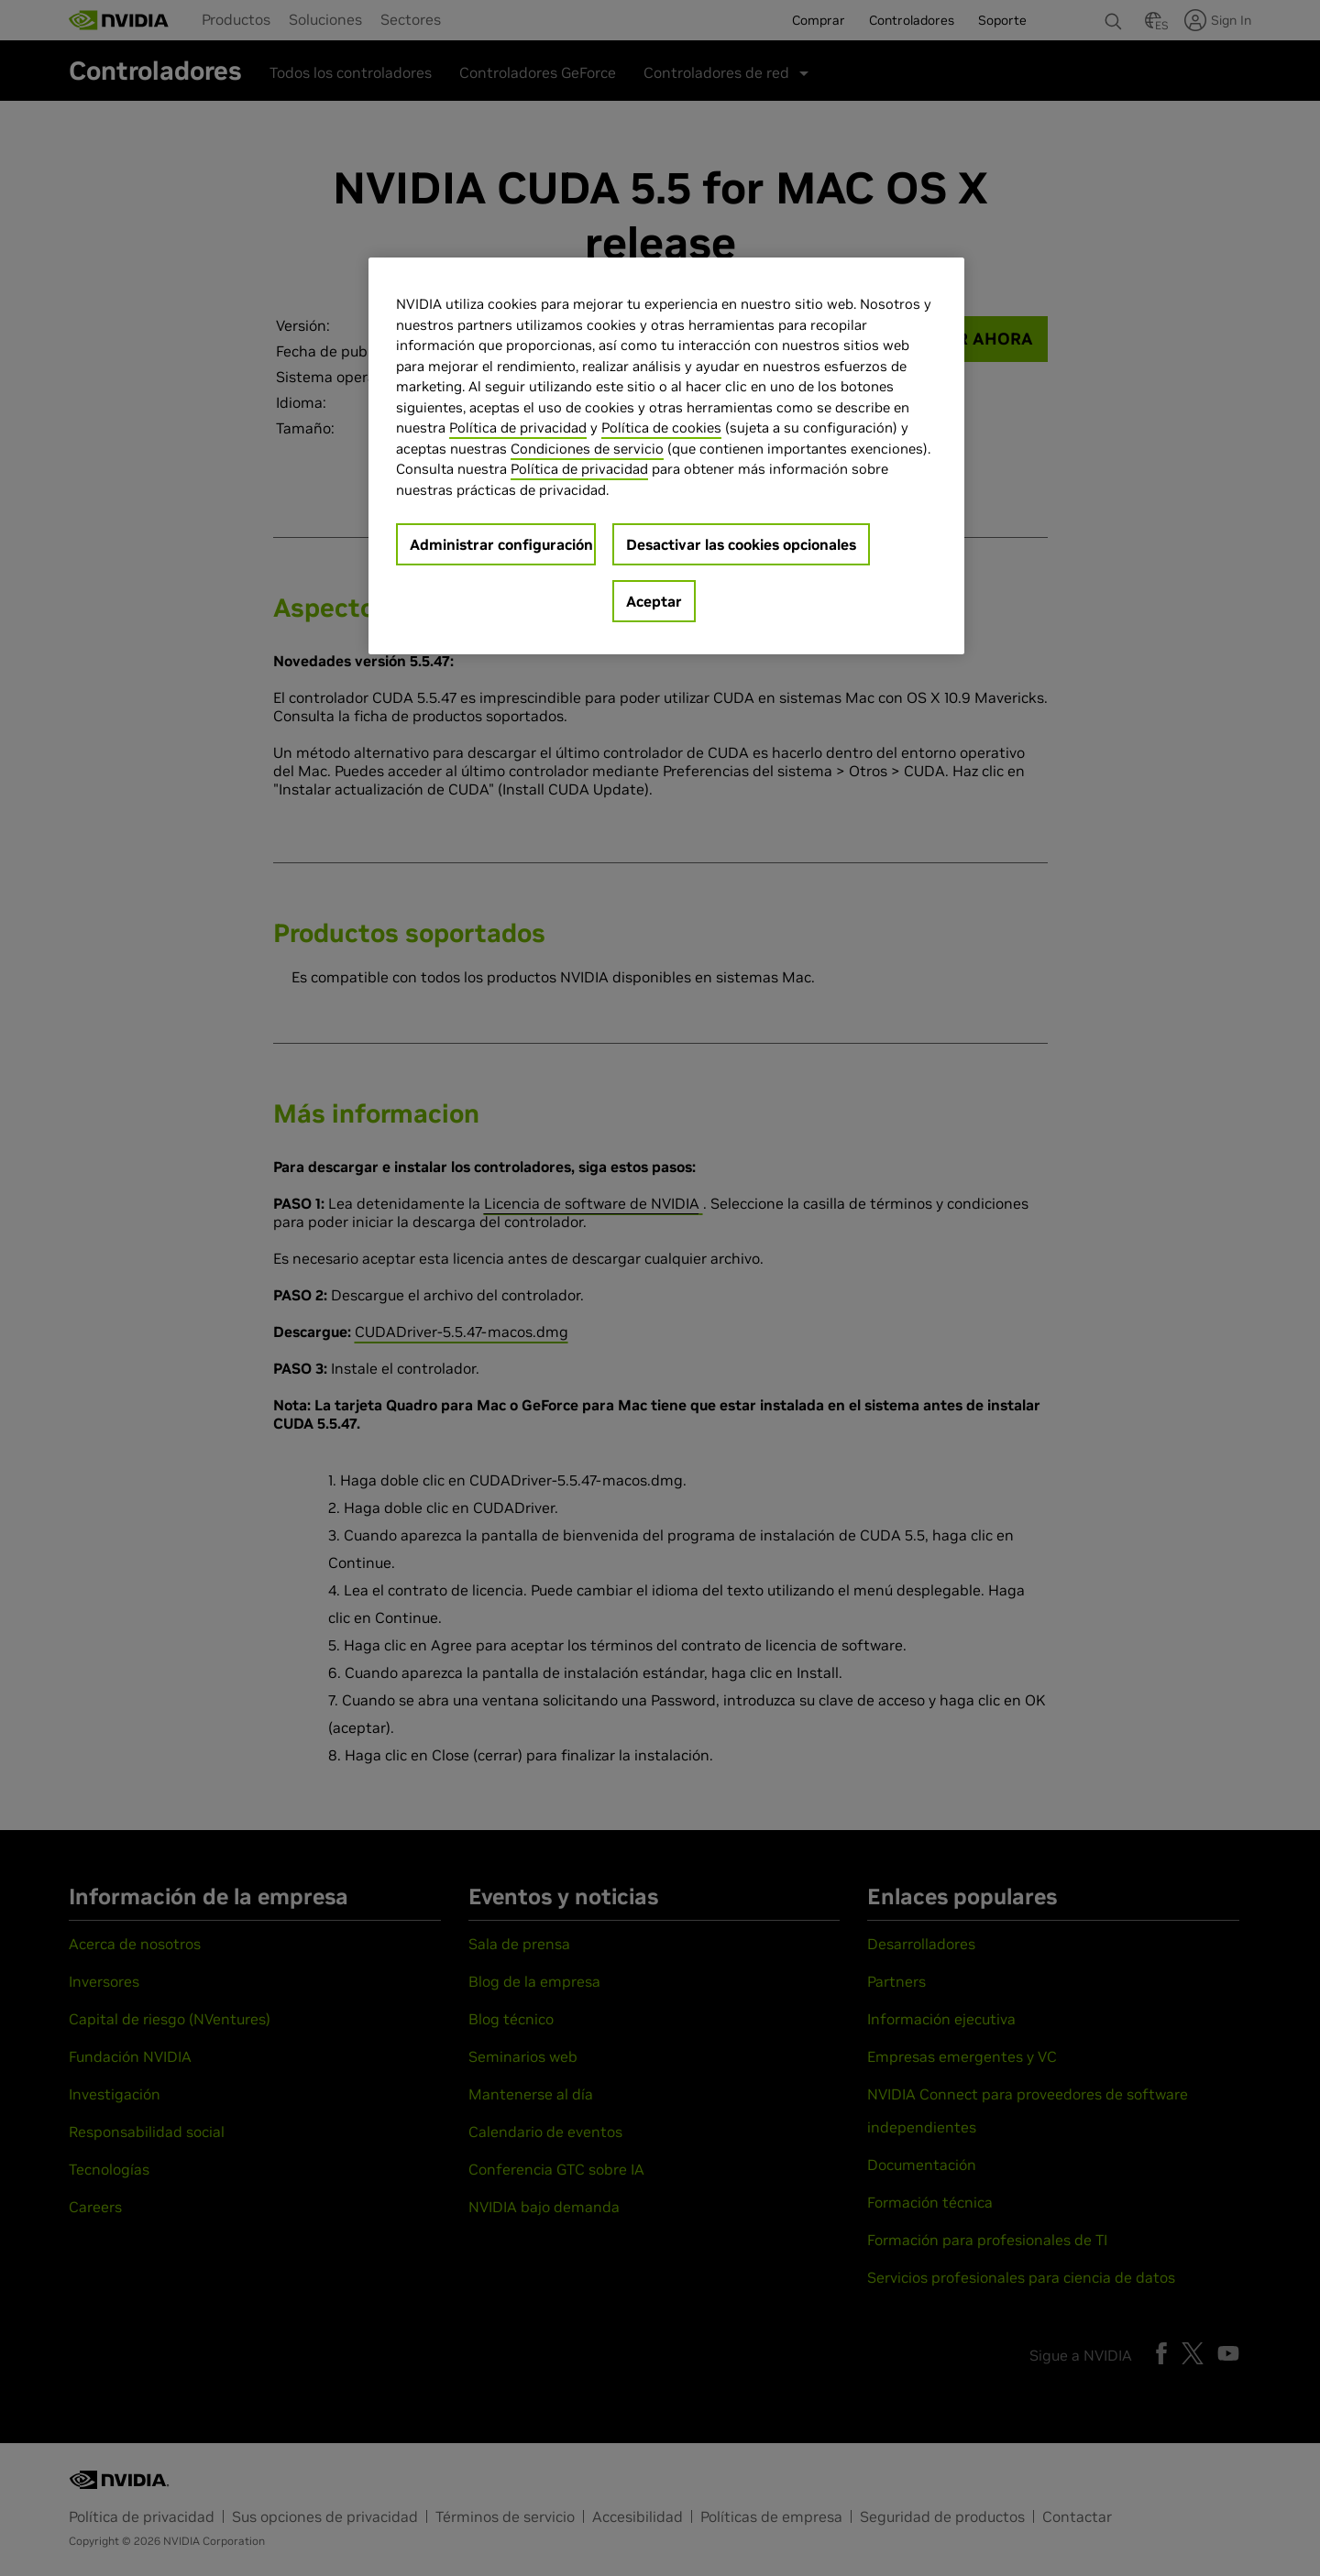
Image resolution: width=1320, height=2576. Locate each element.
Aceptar (654, 601)
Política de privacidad (518, 427)
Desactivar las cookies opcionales (741, 544)
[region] (666, 456)
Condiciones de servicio (587, 448)
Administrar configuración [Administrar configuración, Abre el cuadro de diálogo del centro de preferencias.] (501, 544)
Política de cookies (661, 427)
